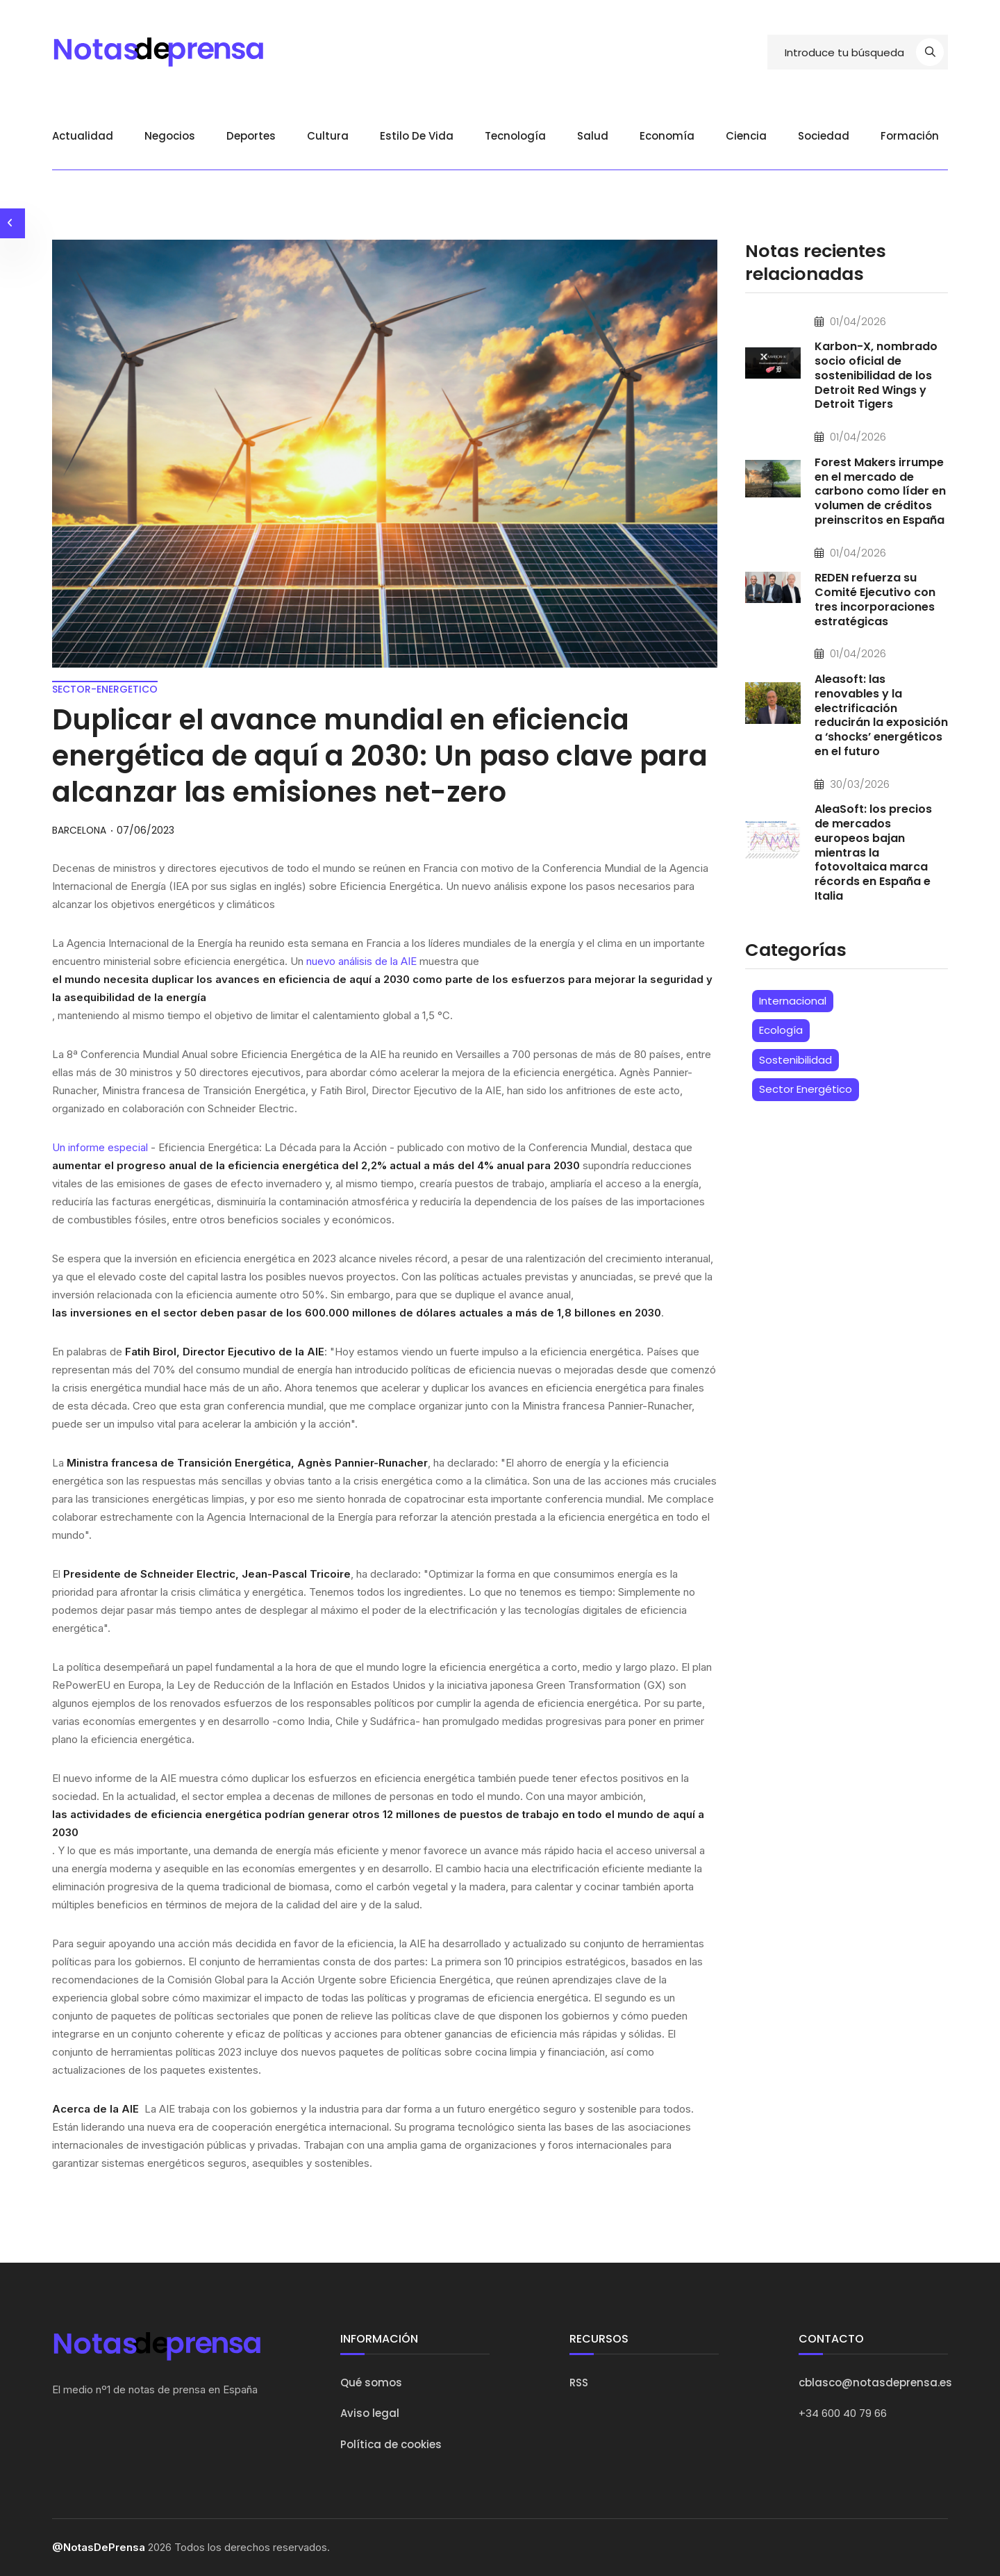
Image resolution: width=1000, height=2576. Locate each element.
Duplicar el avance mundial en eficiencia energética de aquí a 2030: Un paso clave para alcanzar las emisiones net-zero (380, 755)
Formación (910, 136)
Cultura (328, 136)
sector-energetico (105, 689)
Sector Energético (805, 1090)
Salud (592, 136)
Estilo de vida (416, 136)
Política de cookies (391, 2444)
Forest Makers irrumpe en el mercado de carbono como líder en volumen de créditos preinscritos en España (880, 492)
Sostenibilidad (795, 1061)
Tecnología (515, 136)
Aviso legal (369, 2413)
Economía (667, 136)
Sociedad (823, 136)
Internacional (792, 1002)
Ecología (781, 1031)
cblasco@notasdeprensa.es (875, 2382)
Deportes (251, 136)
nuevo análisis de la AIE (361, 961)
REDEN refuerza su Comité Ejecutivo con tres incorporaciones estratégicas (875, 600)
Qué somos (371, 2382)
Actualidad (82, 136)
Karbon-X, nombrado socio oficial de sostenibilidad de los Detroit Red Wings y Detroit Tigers (876, 376)
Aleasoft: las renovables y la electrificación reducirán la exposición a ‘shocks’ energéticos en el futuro (881, 716)
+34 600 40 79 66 (843, 2413)
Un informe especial (100, 1147)
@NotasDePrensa (98, 2547)
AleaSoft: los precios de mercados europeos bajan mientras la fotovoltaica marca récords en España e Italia (873, 853)
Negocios (169, 136)
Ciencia (746, 136)
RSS (578, 2382)
